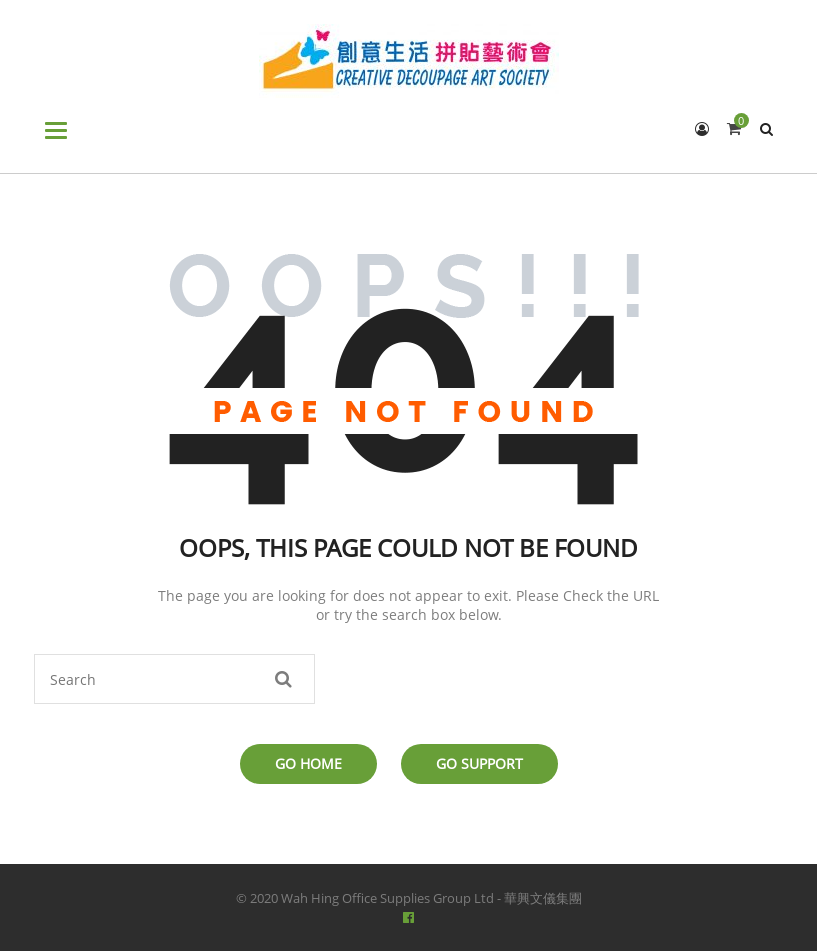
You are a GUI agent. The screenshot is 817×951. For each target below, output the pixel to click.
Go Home (308, 763)
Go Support (479, 763)
